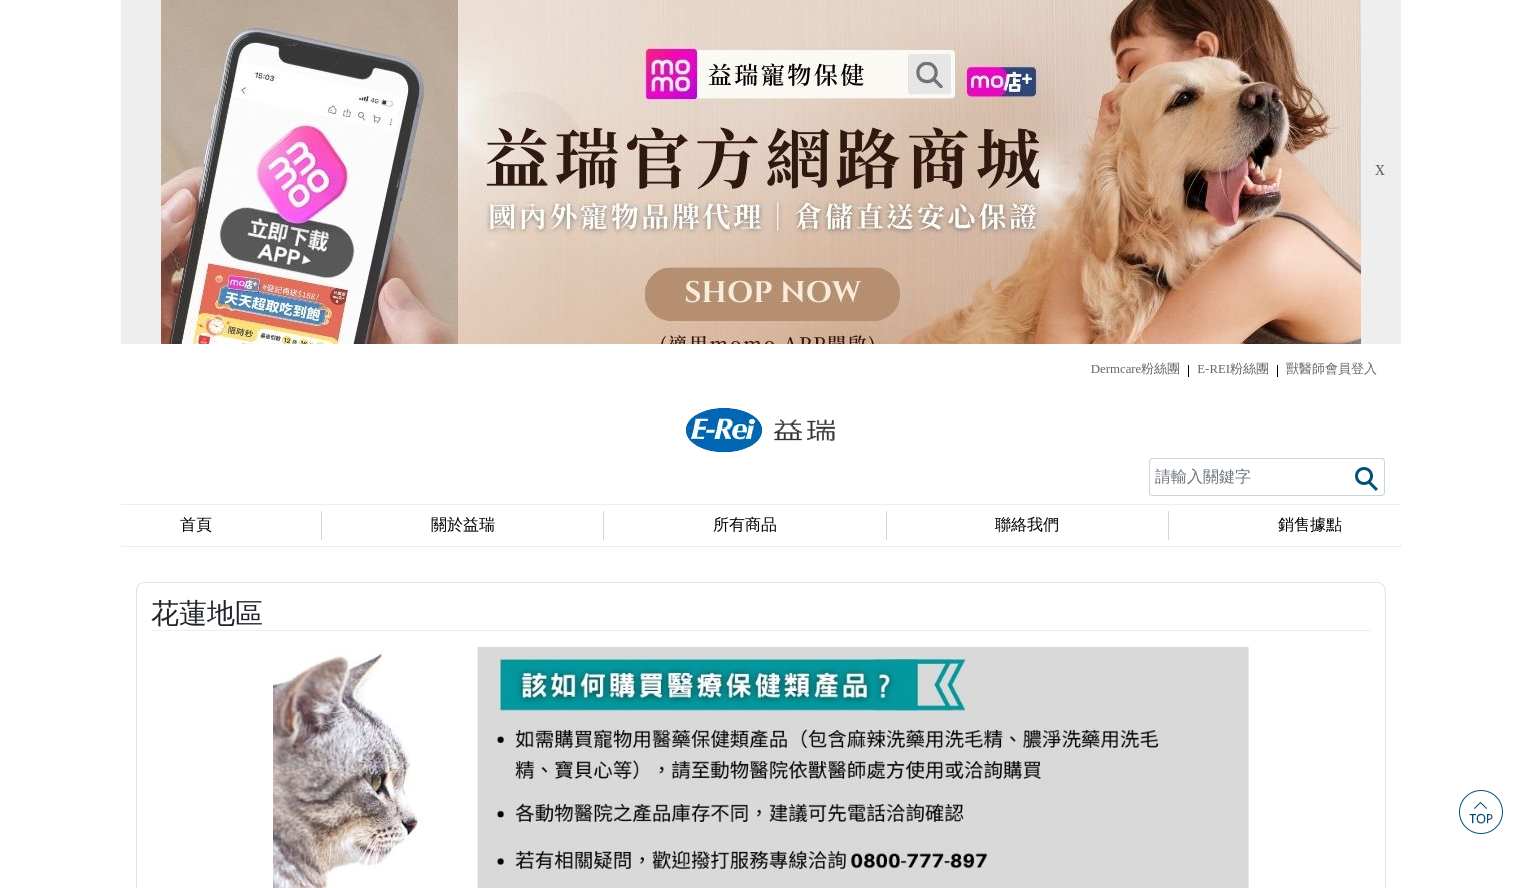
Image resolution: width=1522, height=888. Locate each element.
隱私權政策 (761, 790)
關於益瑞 (463, 181)
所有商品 (745, 181)
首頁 (196, 181)
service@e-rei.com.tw (976, 832)
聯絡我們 (1027, 181)
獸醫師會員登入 (1331, 25)
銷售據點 (1310, 181)
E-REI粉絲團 (1233, 25)
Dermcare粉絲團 (1135, 25)
